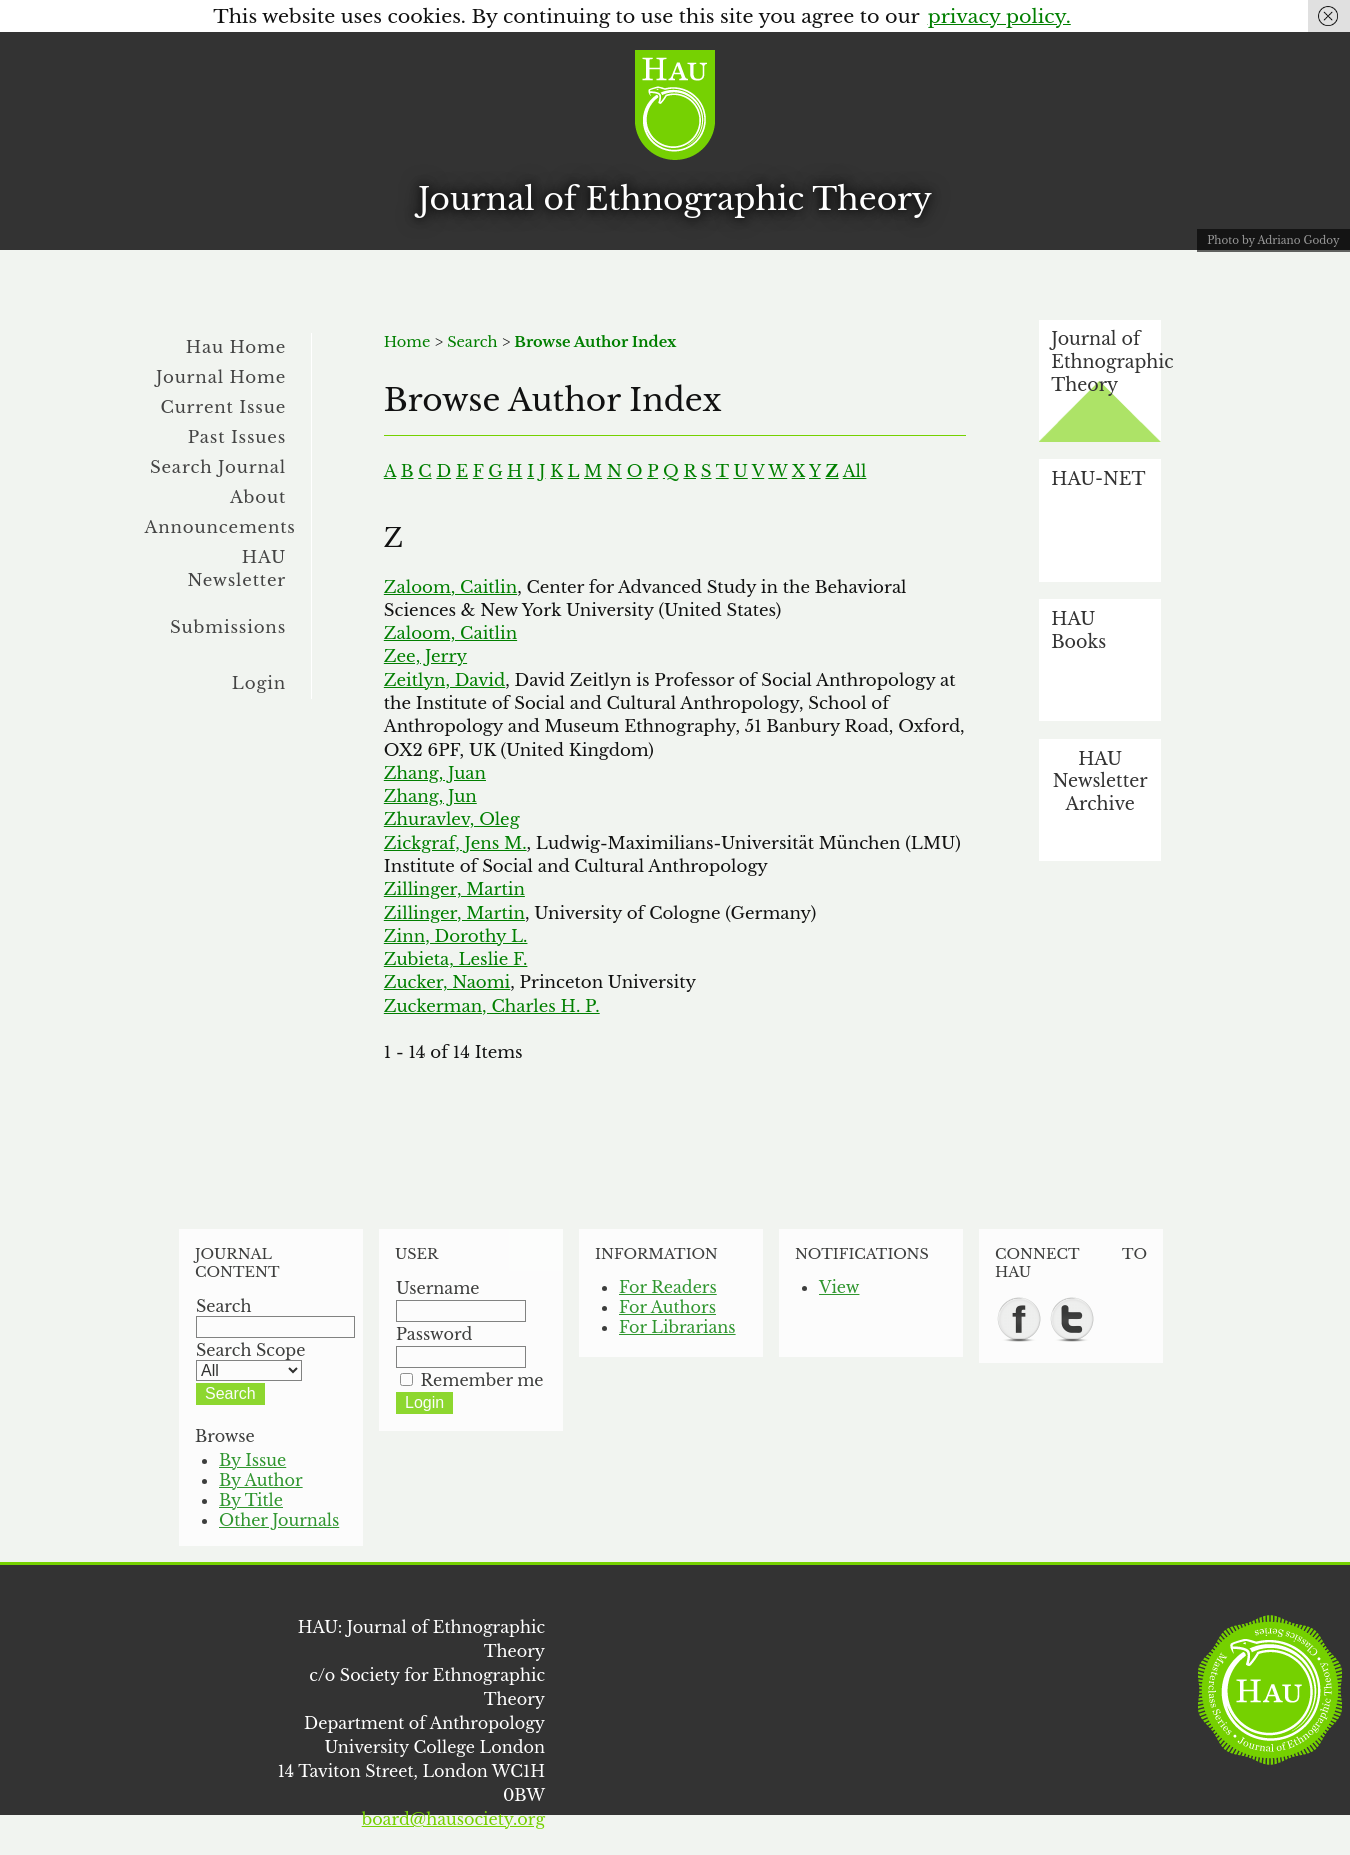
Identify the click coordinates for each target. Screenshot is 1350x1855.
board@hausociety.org (453, 1819)
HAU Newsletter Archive (1100, 781)
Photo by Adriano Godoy (1273, 240)
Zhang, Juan (435, 773)
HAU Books (1078, 630)
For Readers (668, 1287)
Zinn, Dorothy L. (456, 936)
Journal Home (221, 377)
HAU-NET (1098, 479)
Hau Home (236, 347)
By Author (261, 1480)
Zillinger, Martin (454, 889)
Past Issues (237, 437)
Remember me (482, 1380)
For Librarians (677, 1327)
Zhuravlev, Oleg (452, 819)
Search (472, 342)
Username (438, 1288)
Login (259, 683)
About (258, 497)
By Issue (252, 1460)
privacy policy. (999, 16)
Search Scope (250, 1360)
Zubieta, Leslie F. (456, 959)
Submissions (228, 627)
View (839, 1287)
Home (407, 342)
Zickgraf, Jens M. (455, 843)
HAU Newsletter (236, 568)
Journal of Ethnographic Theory (675, 199)
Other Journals (279, 1520)
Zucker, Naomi (447, 982)
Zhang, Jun (430, 796)
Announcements (220, 527)
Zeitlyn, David (444, 680)
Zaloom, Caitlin (450, 587)
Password (434, 1334)
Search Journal (218, 467)
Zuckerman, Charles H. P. (492, 1006)
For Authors (667, 1307)
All (855, 471)
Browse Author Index (595, 342)
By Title (251, 1500)
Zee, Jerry (425, 656)
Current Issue (223, 407)
